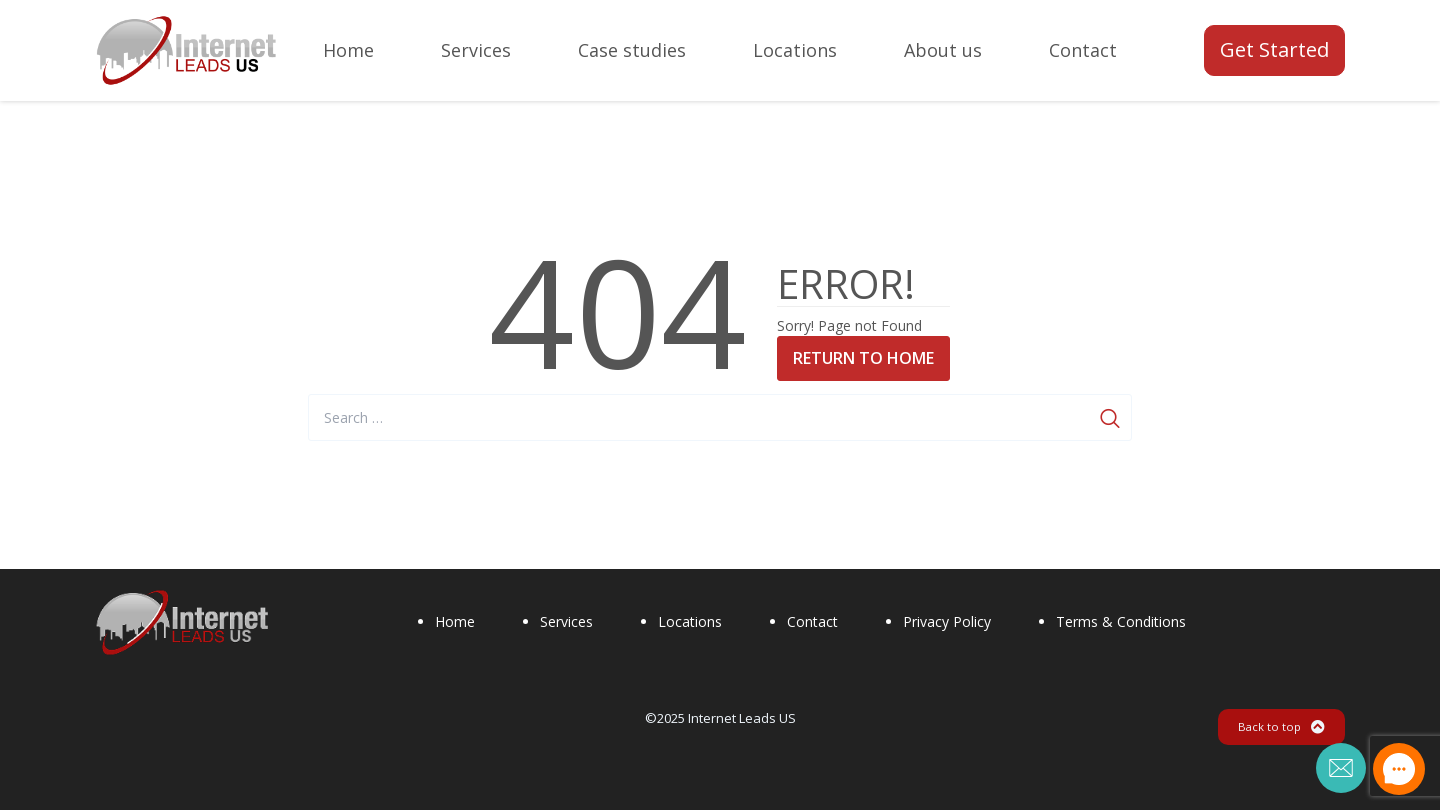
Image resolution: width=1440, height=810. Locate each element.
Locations (690, 621)
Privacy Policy (947, 621)
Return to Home (863, 358)
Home (455, 621)
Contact (812, 621)
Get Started (1274, 49)
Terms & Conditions (1121, 621)
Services (566, 621)
